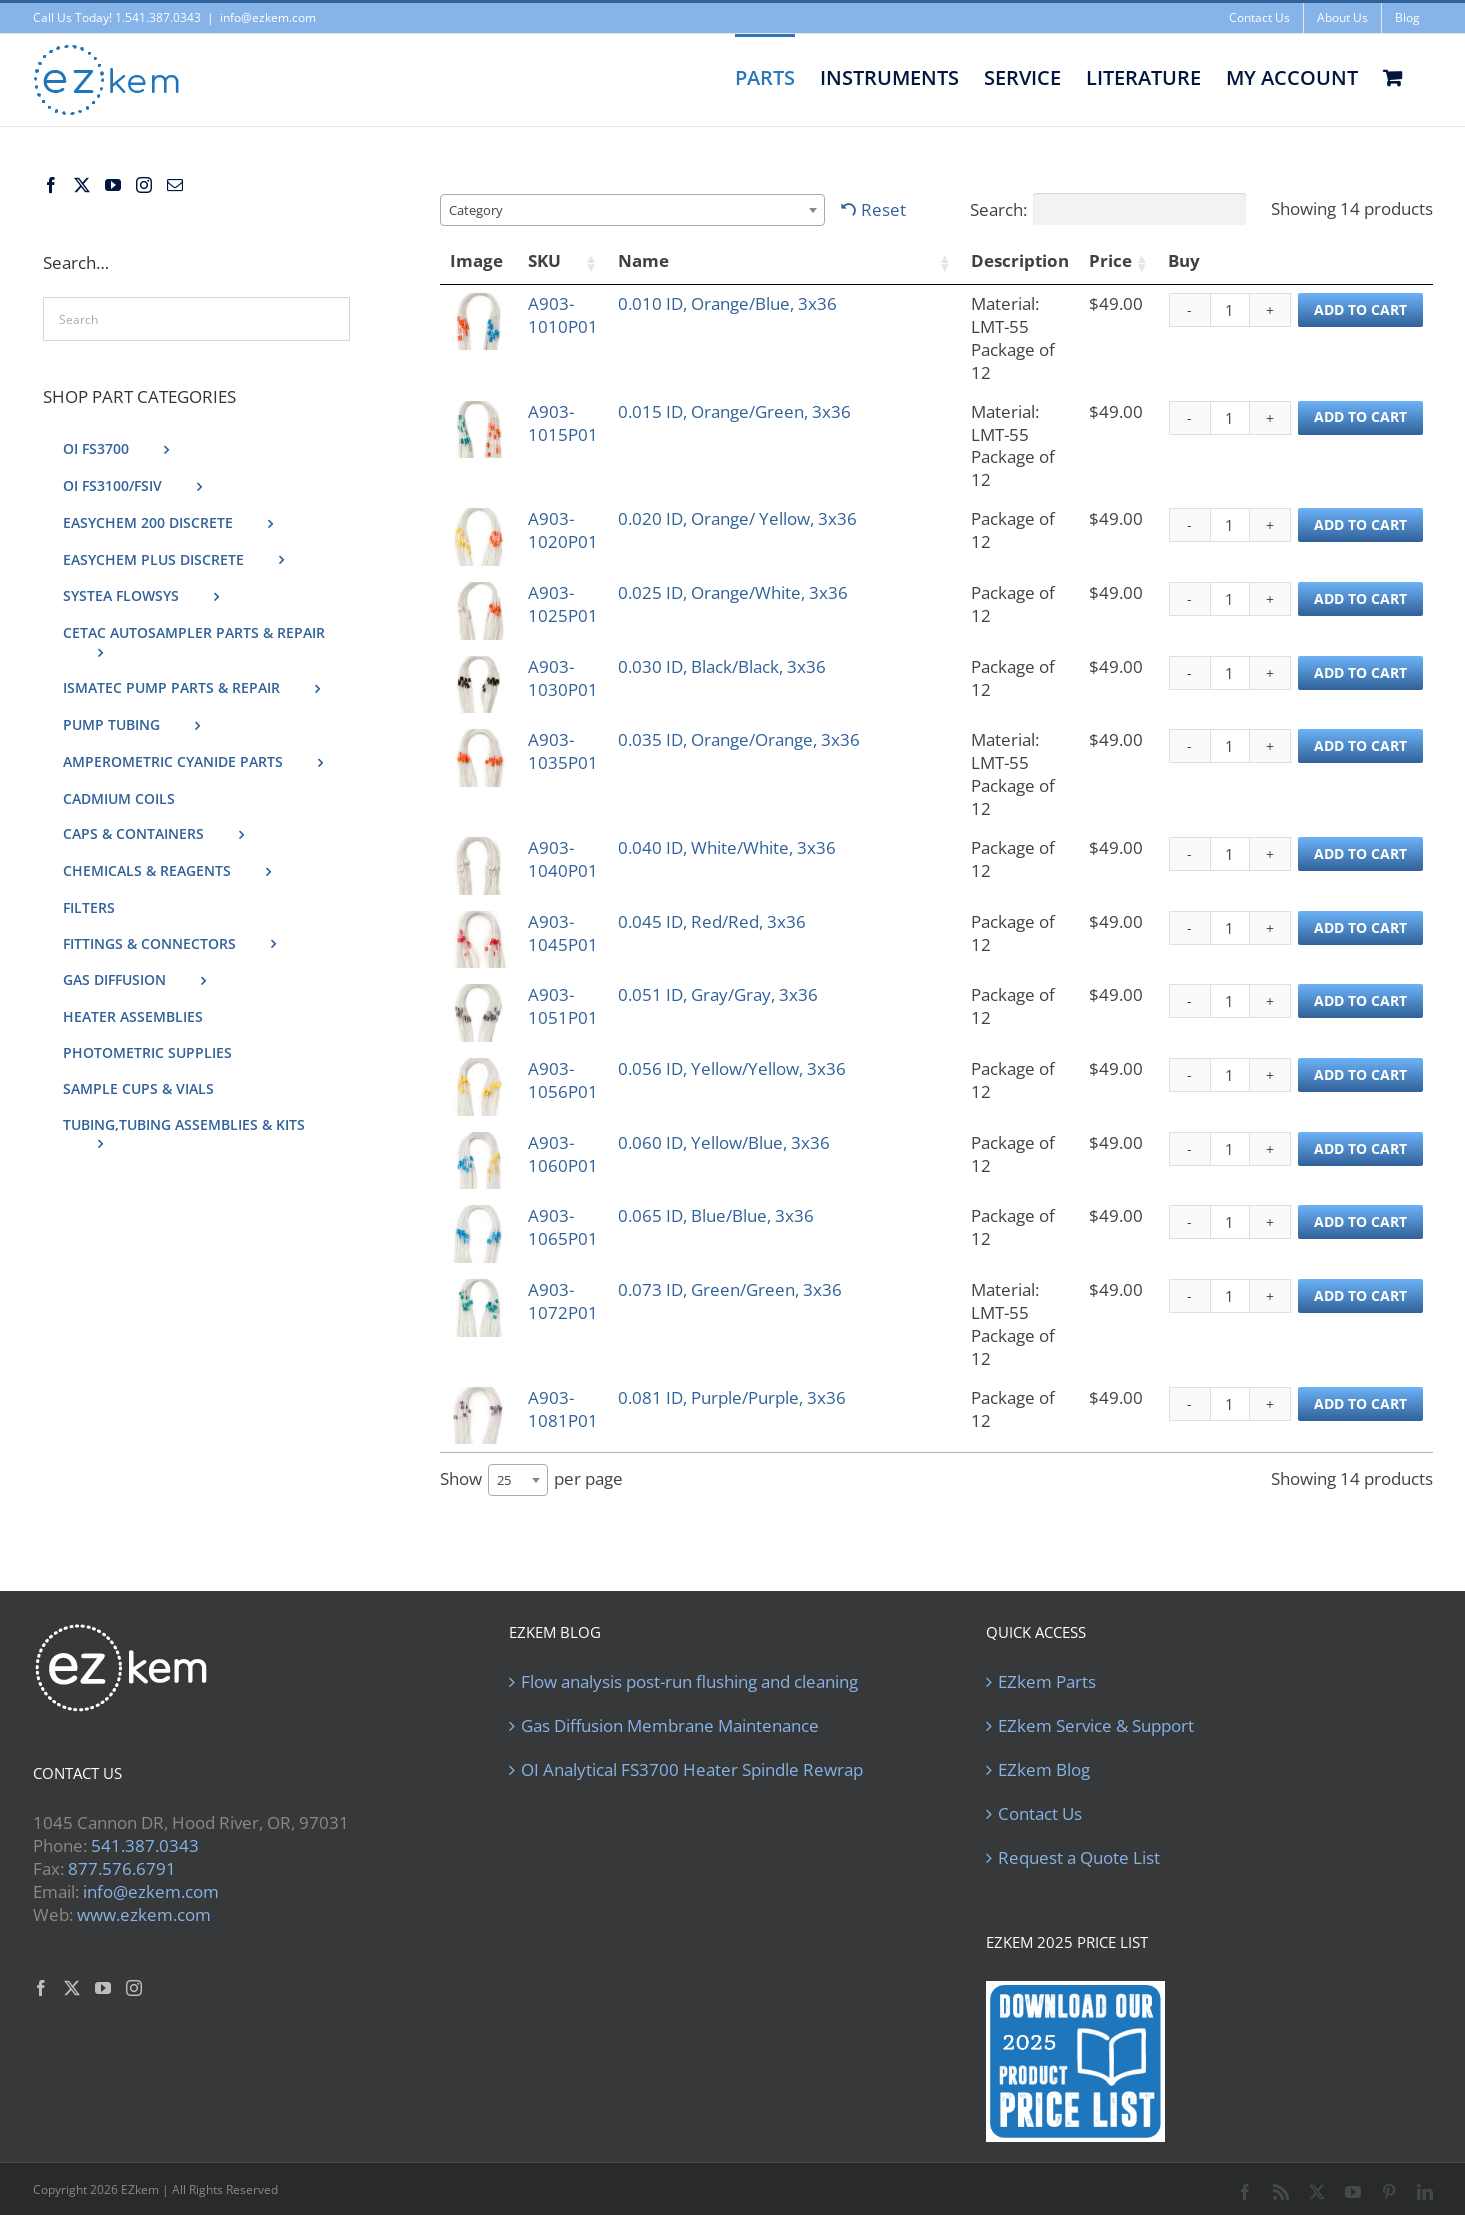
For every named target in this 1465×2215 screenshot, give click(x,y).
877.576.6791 (122, 1838)
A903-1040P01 (593, 790)
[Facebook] (51, 185)
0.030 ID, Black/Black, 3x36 (776, 628)
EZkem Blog (1044, 1740)
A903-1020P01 (593, 465)
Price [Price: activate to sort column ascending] (1103, 260)
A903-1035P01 (593, 709)
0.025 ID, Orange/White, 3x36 (787, 547)
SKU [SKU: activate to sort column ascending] (551, 260)
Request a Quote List (1079, 1828)
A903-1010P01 (593, 303)
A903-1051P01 (593, 953)
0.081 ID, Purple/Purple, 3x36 (786, 1359)
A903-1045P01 (593, 872)
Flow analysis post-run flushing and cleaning (689, 1652)
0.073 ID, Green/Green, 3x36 (784, 1278)
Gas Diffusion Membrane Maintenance (670, 1696)
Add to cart (1360, 309)
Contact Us (1040, 1784)
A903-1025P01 (593, 547)
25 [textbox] (504, 1451)
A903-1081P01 (593, 1359)
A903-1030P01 (593, 628)
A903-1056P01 (593, 1034)
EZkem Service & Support (1096, 1696)
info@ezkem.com (268, 17)
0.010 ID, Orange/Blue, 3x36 (781, 303)
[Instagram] (144, 185)
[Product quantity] (1230, 310)
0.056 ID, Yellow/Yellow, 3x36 (786, 1034)
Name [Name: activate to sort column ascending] (697, 260)
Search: (1108, 209)
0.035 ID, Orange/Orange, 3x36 (771, 721)
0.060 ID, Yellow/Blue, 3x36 (778, 1115)
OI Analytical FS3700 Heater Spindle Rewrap (692, 1740)
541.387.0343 (145, 1815)
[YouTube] (113, 185)
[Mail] (175, 185)
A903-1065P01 (593, 1197)
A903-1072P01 (593, 1278)
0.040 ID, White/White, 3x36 (781, 790)
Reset (883, 209)
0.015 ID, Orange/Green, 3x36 (767, 396)
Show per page (531, 1451)
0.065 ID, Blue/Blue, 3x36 (770, 1197)
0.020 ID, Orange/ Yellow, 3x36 (770, 477)
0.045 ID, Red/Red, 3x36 (766, 872)
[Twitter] (82, 185)
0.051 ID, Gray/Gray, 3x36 (772, 953)
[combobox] (632, 210)
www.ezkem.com (144, 1884)
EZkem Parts (1047, 1652)
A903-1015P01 (593, 384)
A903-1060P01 (593, 1115)
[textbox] (482, 210)
